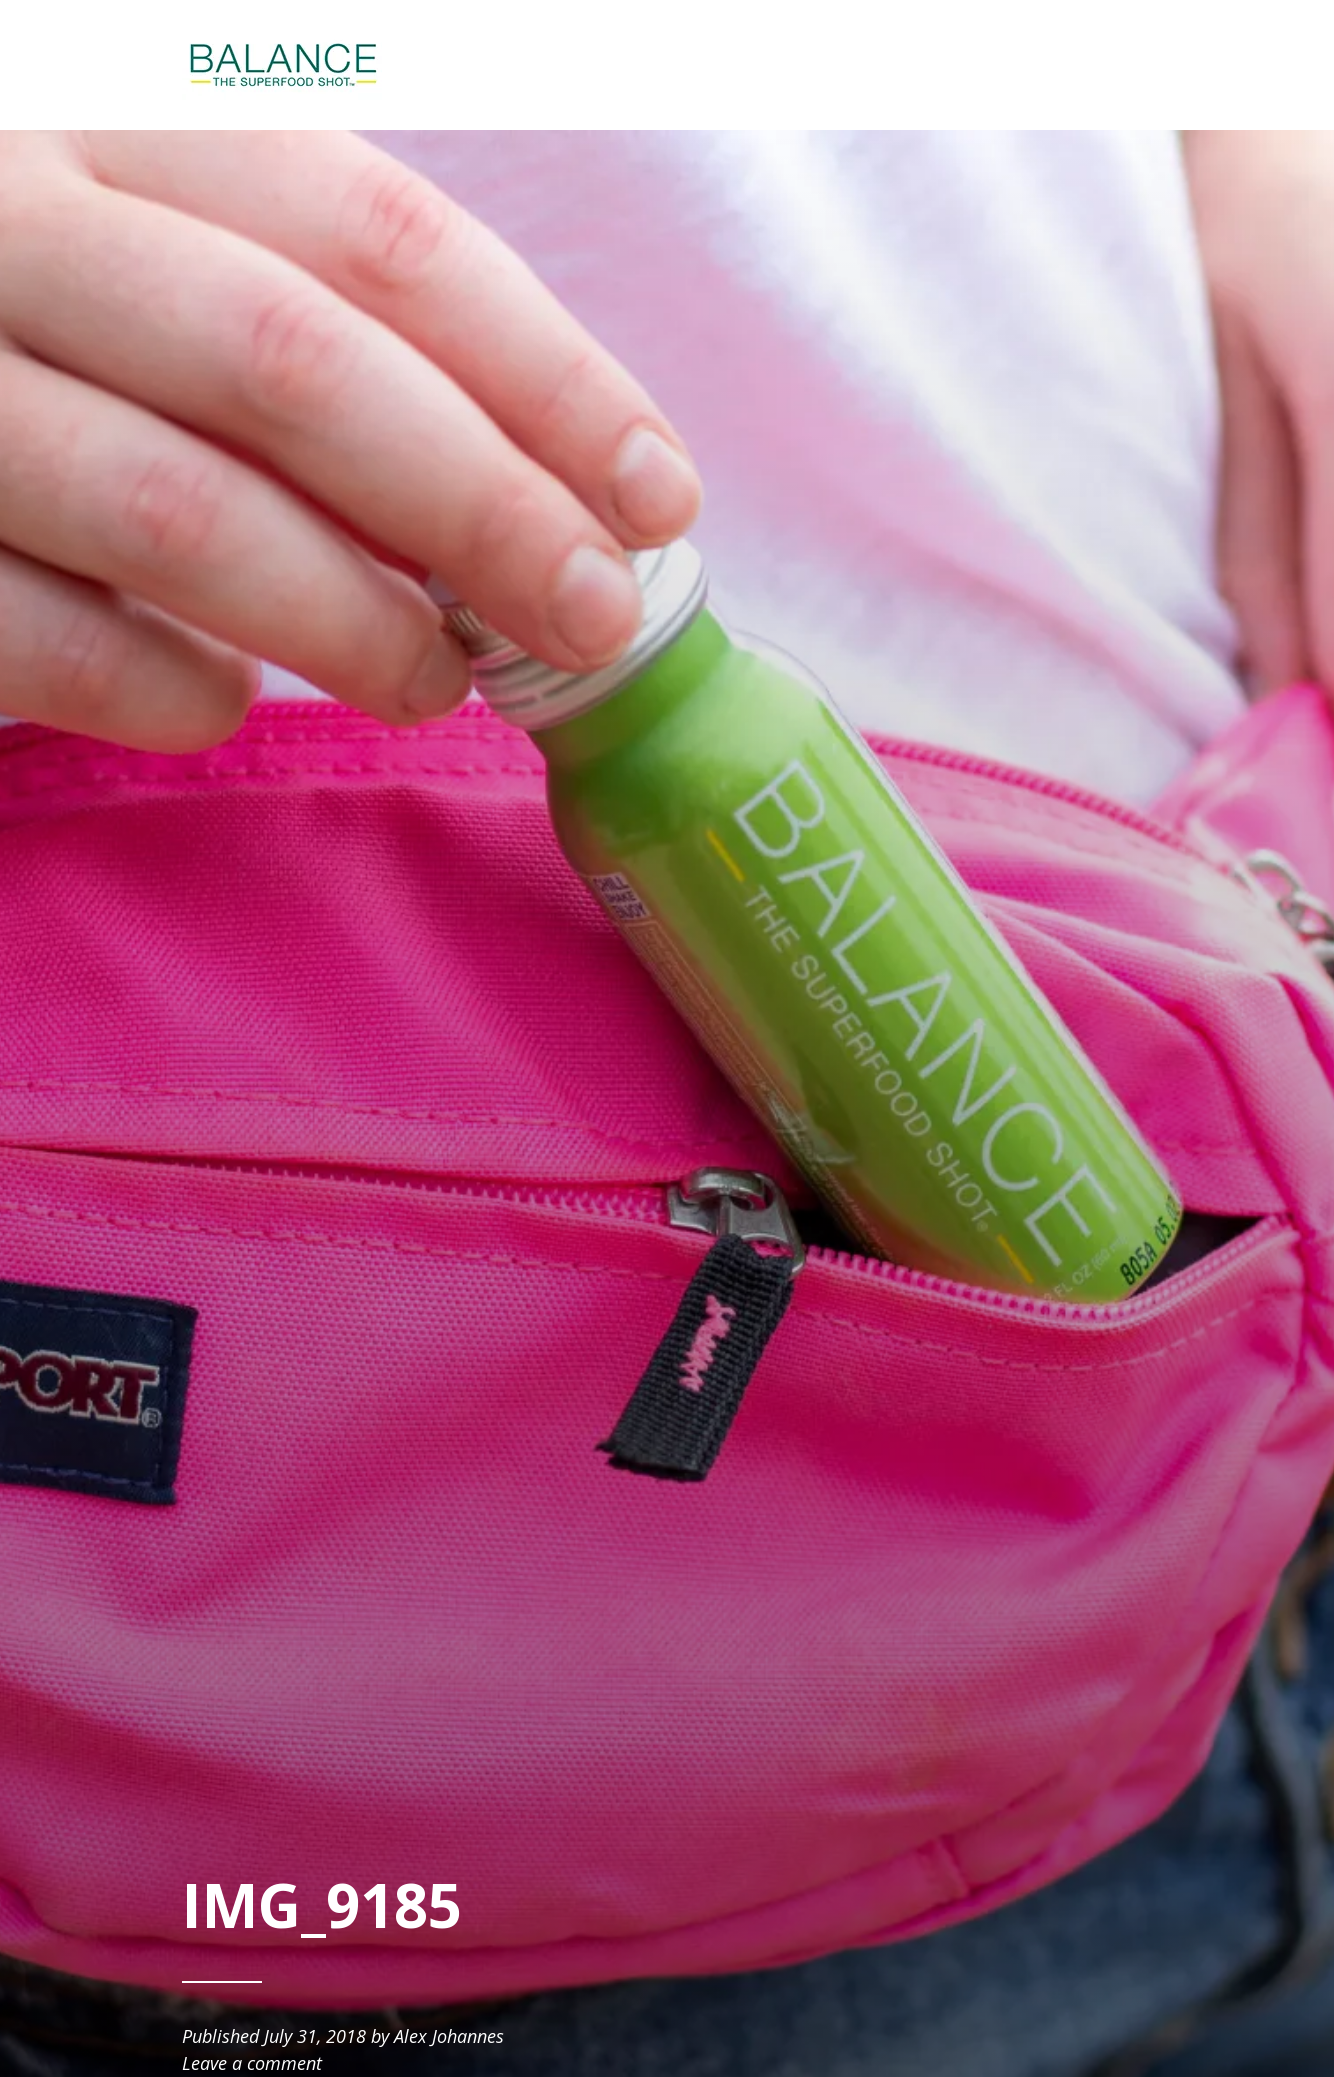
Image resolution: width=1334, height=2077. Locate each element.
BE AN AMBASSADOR (1061, 65)
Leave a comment (252, 2063)
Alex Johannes (449, 2036)
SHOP (930, 65)
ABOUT (849, 65)
